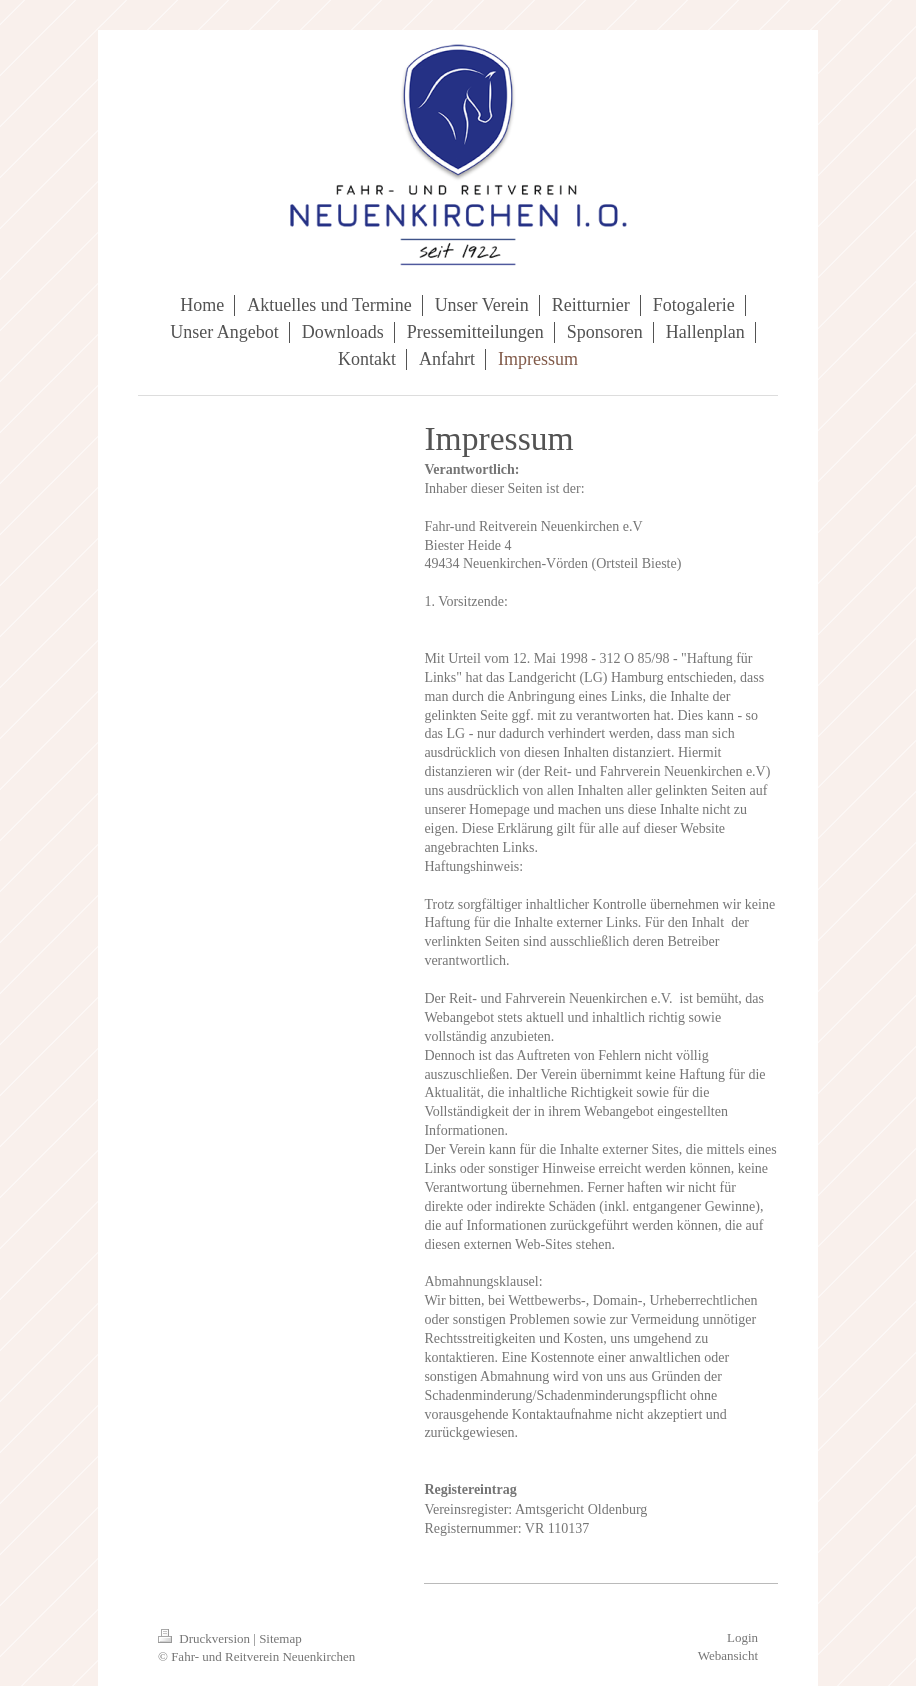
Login (742, 1637)
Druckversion (205, 1638)
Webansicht (728, 1655)
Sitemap (280, 1638)
